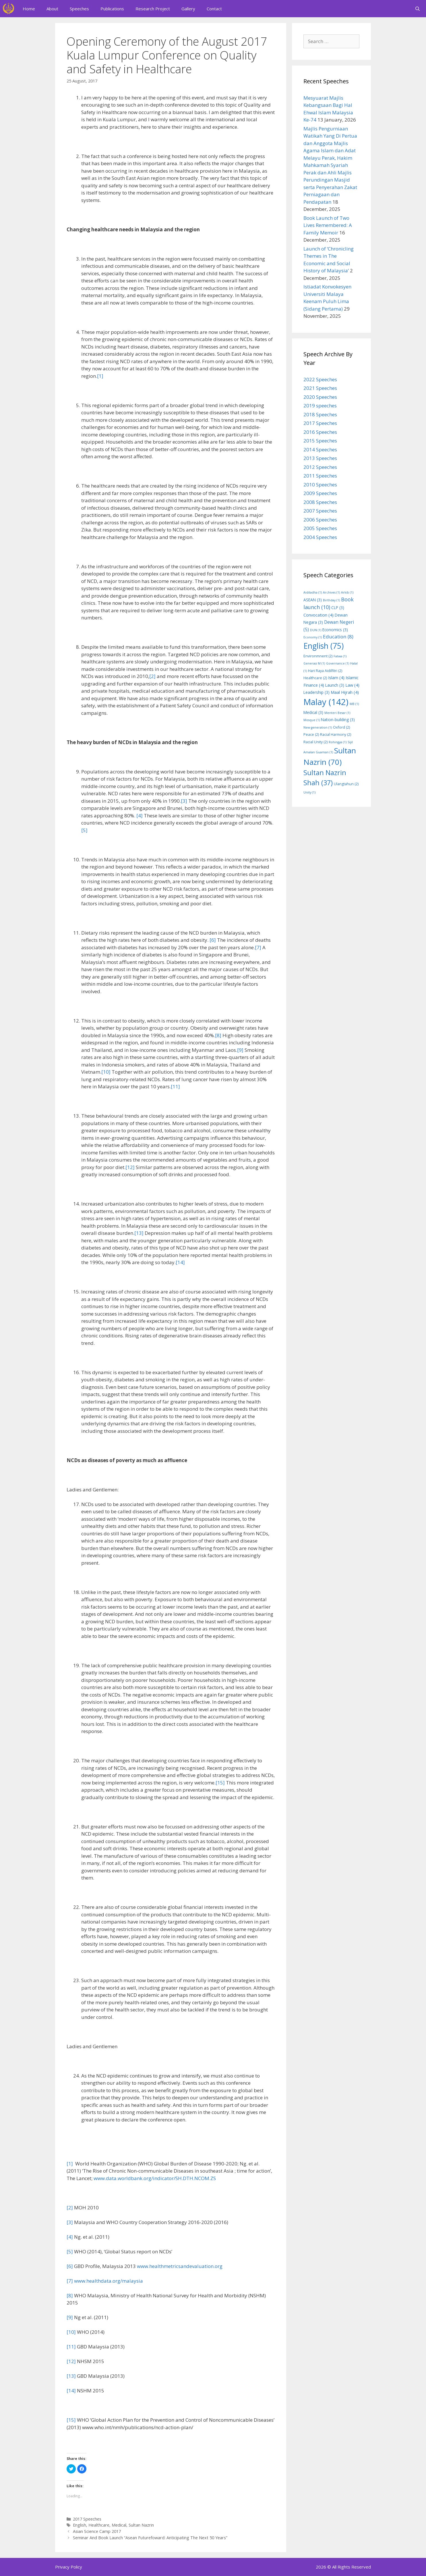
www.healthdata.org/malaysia (108, 2280)
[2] (152, 676)
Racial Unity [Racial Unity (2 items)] (315, 742)
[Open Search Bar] (417, 8)
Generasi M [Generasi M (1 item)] (314, 663)
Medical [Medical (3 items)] (313, 712)
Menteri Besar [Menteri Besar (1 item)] (337, 713)
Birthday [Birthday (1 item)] (331, 600)
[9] (240, 1050)
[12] (130, 1167)
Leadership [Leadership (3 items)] (316, 692)
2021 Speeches (320, 388)
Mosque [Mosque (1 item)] (311, 720)
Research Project (152, 8)
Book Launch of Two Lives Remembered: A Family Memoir (327, 225)
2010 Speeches (320, 484)
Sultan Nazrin (141, 2525)
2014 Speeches (320, 449)
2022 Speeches (320, 379)
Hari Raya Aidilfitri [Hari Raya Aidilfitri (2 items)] (325, 670)
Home (29, 8)
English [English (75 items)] (323, 646)
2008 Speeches (320, 502)
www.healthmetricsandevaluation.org (179, 2266)
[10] (106, 1071)
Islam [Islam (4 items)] (336, 677)
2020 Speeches (320, 397)
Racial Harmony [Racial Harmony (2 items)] (335, 734)
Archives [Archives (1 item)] (331, 592)
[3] (184, 801)
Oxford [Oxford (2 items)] (341, 727)
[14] (180, 1262)
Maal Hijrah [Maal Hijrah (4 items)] (345, 692)
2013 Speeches (320, 458)
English (79, 2525)
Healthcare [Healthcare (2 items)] (315, 677)
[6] (213, 940)
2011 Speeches (320, 475)
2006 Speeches (320, 519)
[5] (84, 830)
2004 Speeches (320, 537)
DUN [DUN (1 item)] (315, 630)
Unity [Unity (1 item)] (309, 792)
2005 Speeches (320, 528)
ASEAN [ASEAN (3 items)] (312, 599)
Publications (112, 8)
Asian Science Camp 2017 (97, 2531)
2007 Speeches (320, 510)
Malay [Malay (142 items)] (325, 702)
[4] (139, 815)
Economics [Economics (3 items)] (335, 629)
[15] (220, 1782)
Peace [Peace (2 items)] (311, 734)
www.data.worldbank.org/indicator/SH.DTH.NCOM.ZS (155, 2178)
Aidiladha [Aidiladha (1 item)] (312, 592)
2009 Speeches (320, 493)
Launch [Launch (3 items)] (334, 685)
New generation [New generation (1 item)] (317, 727)
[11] (175, 1086)
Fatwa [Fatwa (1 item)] (340, 656)
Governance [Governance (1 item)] (337, 663)
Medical (119, 2525)
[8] (218, 1035)
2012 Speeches (320, 467)
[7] (258, 947)
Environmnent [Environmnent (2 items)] (317, 656)
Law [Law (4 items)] (352, 685)
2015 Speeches (320, 440)
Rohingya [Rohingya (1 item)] (337, 742)
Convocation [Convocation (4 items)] (318, 615)
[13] (139, 1233)
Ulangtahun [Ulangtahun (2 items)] (346, 783)
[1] (100, 376)
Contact (214, 8)
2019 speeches (320, 405)
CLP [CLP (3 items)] (337, 607)
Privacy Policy (68, 2567)
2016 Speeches (320, 432)
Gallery (188, 8)
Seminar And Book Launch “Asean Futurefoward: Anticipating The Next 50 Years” (150, 2537)
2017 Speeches (87, 2519)
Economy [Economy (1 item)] (312, 637)
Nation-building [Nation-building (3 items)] (338, 719)
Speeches (79, 8)
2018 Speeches (320, 414)
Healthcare (98, 2525)
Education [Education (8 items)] (338, 636)
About (52, 8)
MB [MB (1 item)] (354, 704)
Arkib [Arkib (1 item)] (347, 592)
